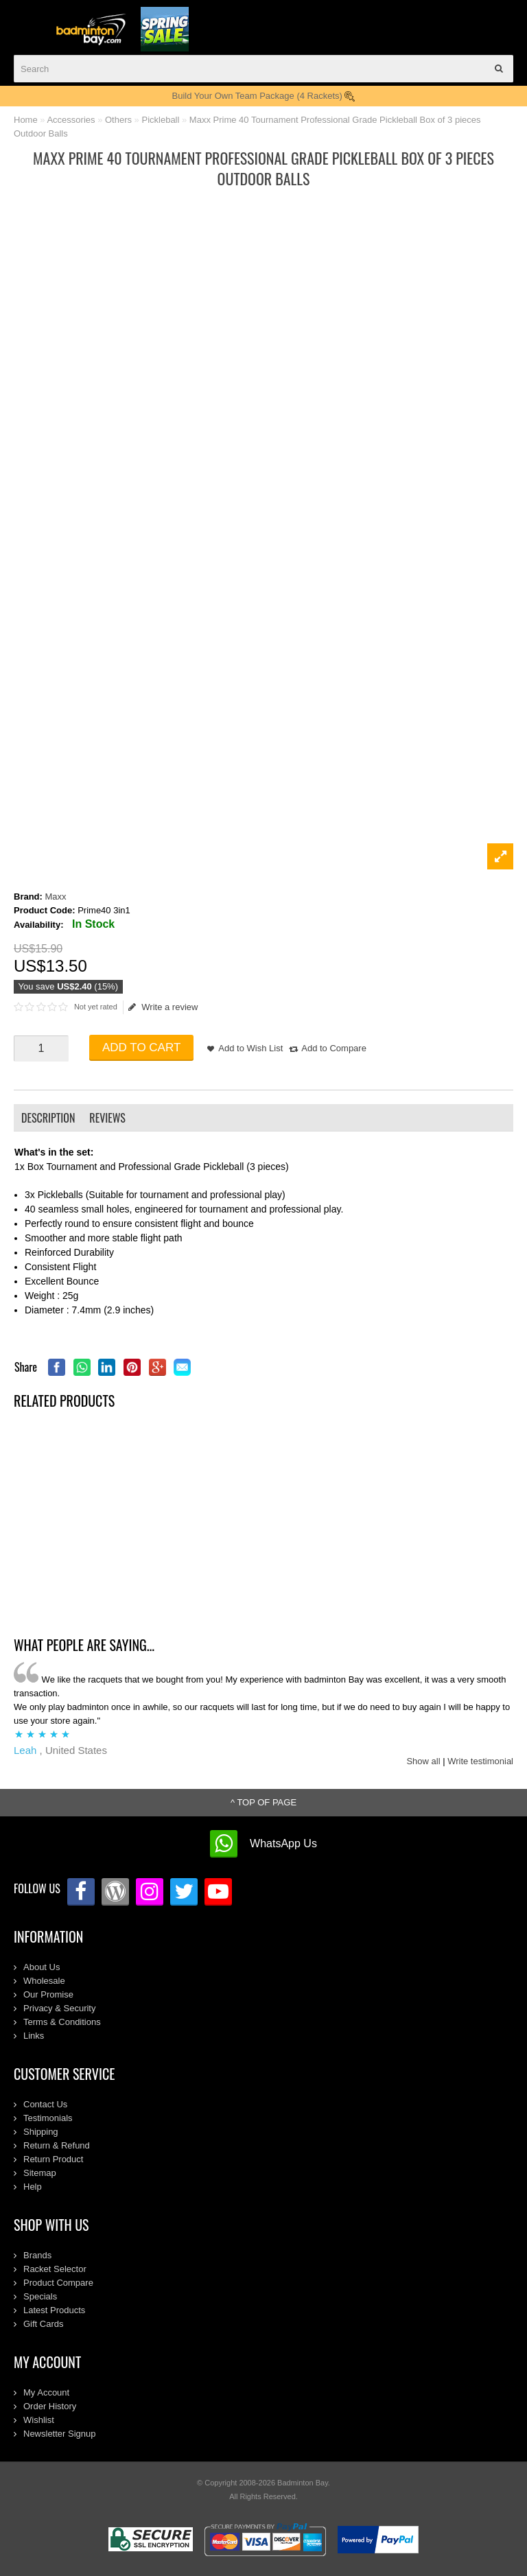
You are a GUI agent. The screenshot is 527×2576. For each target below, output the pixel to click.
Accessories (71, 120)
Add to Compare (333, 1048)
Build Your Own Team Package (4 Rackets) (263, 96)
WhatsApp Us (283, 1843)
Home (26, 120)
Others (118, 120)
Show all (423, 1761)
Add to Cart (141, 1047)
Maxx (56, 896)
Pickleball (160, 120)
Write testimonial (480, 1761)
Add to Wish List (250, 1048)
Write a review (163, 1007)
